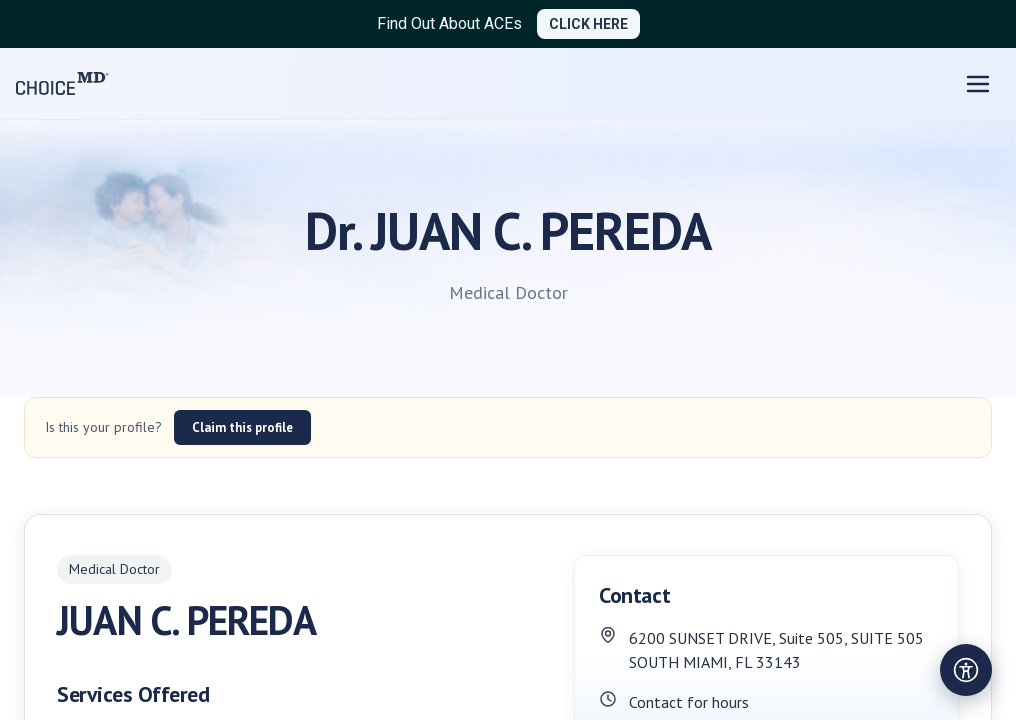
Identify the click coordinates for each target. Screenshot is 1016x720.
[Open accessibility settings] (966, 670)
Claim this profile (242, 427)
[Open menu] (978, 84)
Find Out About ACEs (449, 23)
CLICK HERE (588, 24)
